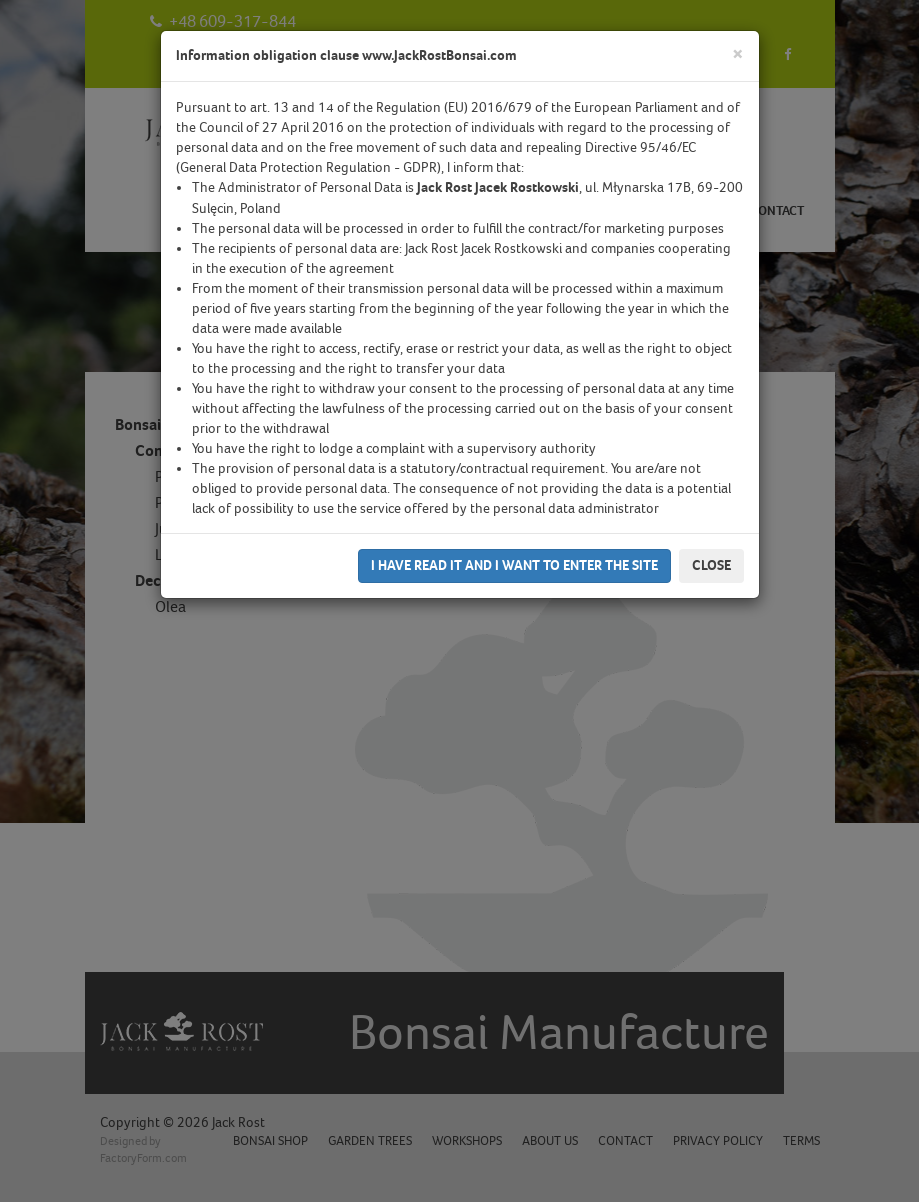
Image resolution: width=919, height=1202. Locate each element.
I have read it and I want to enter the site (514, 565)
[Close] (738, 54)
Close (711, 565)
